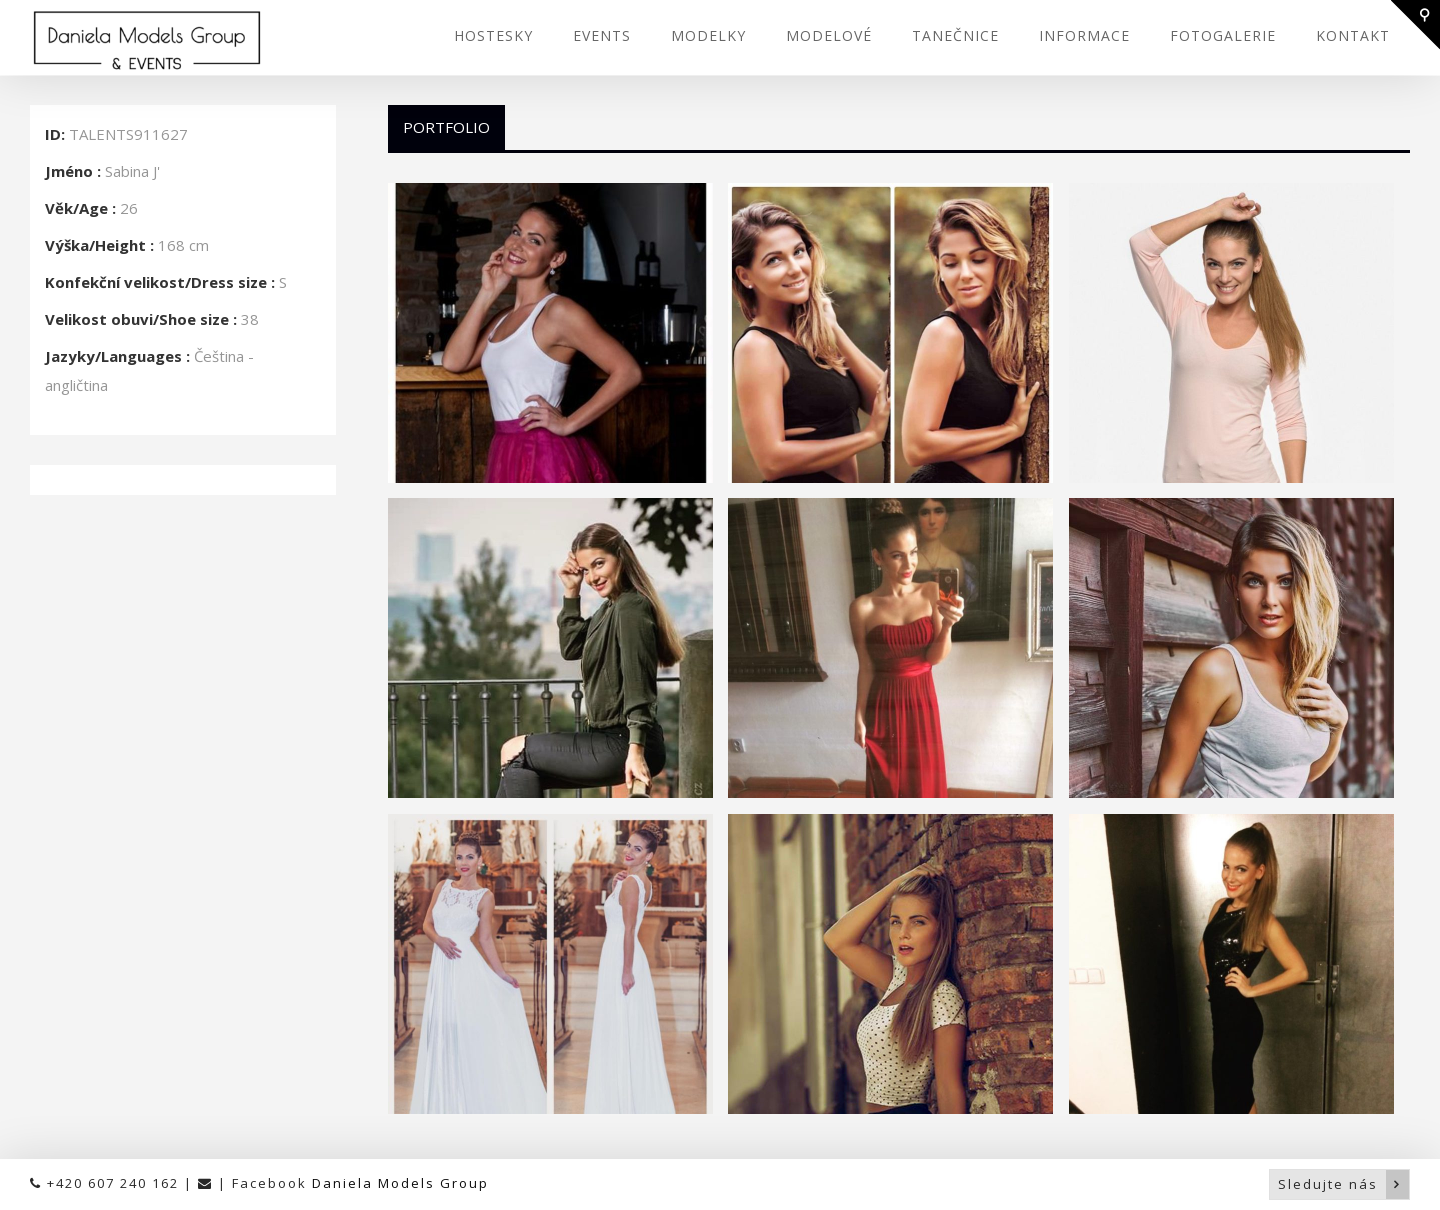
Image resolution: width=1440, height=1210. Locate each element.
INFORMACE (1084, 35)
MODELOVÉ (829, 35)
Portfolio (446, 127)
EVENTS (602, 35)
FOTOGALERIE (1223, 35)
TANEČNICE (955, 35)
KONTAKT (1353, 35)
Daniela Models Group (400, 1183)
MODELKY (708, 35)
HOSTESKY (493, 35)
